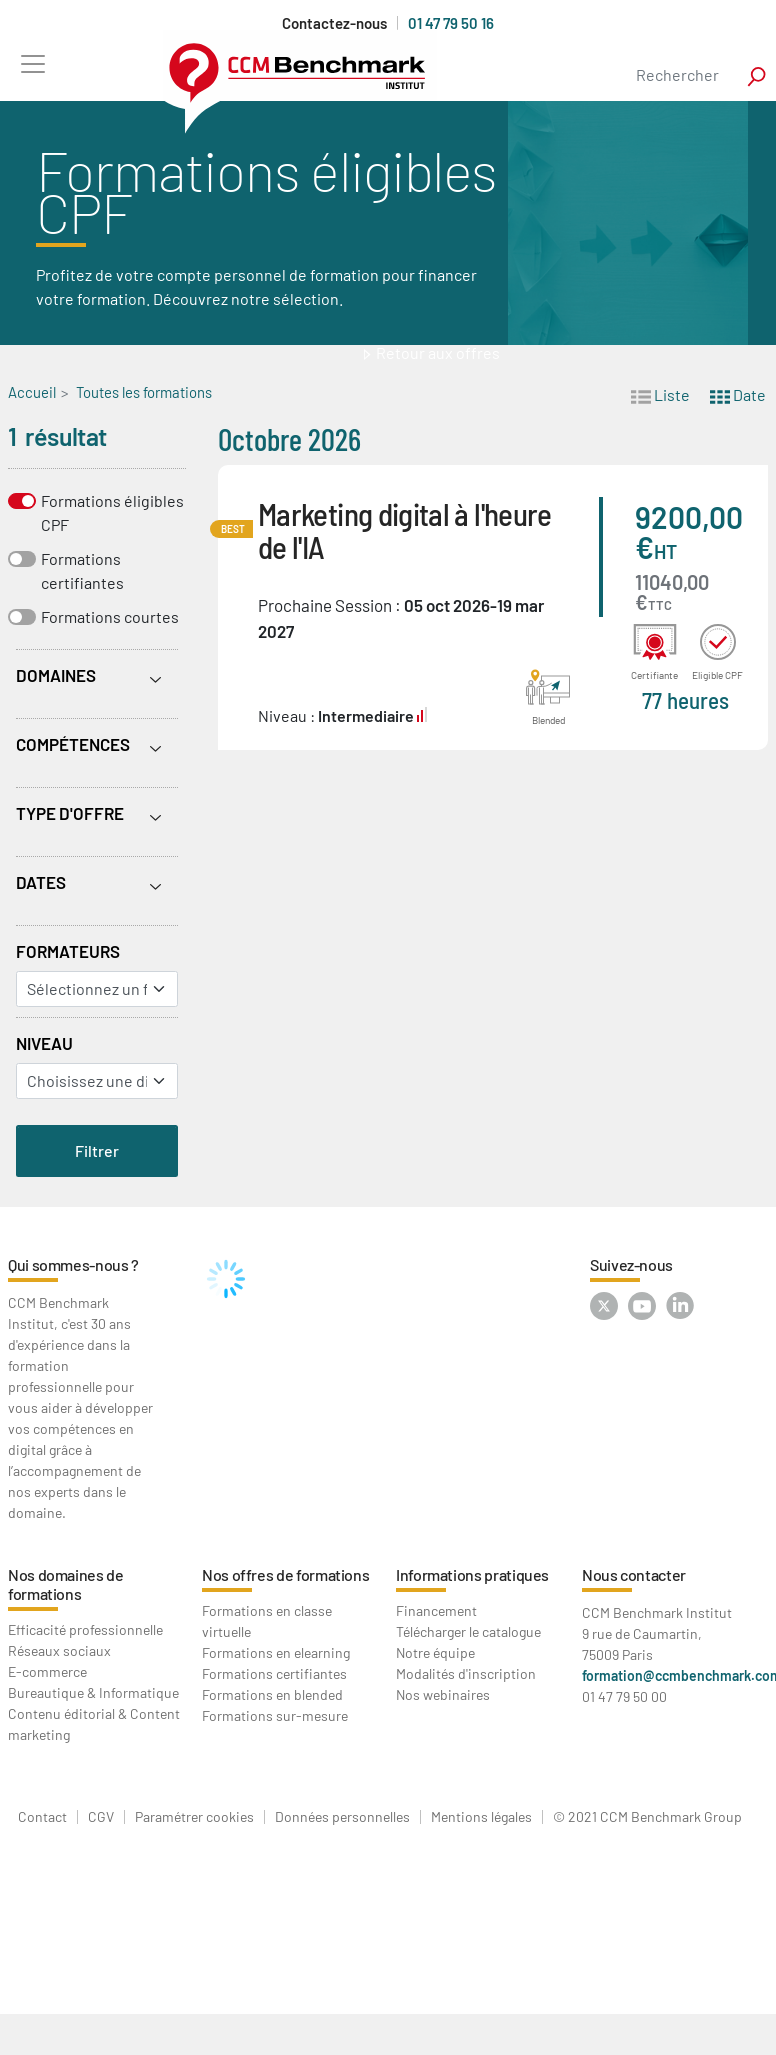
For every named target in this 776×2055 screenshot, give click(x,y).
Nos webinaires (443, 1694)
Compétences (73, 744)
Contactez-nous (334, 23)
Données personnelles (342, 1817)
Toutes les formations (144, 392)
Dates (41, 882)
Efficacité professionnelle (85, 1629)
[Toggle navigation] (32, 63)
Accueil (32, 392)
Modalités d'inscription (466, 1673)
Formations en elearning (276, 1652)
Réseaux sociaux (59, 1650)
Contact (42, 1817)
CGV (101, 1817)
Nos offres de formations (285, 1574)
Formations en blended (272, 1694)
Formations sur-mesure (275, 1715)
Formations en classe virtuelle (267, 1621)
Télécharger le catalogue (468, 1631)
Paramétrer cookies (194, 1817)
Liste (660, 393)
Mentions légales (481, 1817)
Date (738, 393)
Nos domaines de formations (66, 1584)
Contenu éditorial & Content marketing (94, 1724)
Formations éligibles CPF (112, 512)
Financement (436, 1610)
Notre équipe (435, 1652)
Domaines (56, 675)
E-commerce (47, 1671)
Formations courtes (110, 616)
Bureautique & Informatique (93, 1692)
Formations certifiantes (82, 570)
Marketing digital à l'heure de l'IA (405, 530)
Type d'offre (70, 813)
